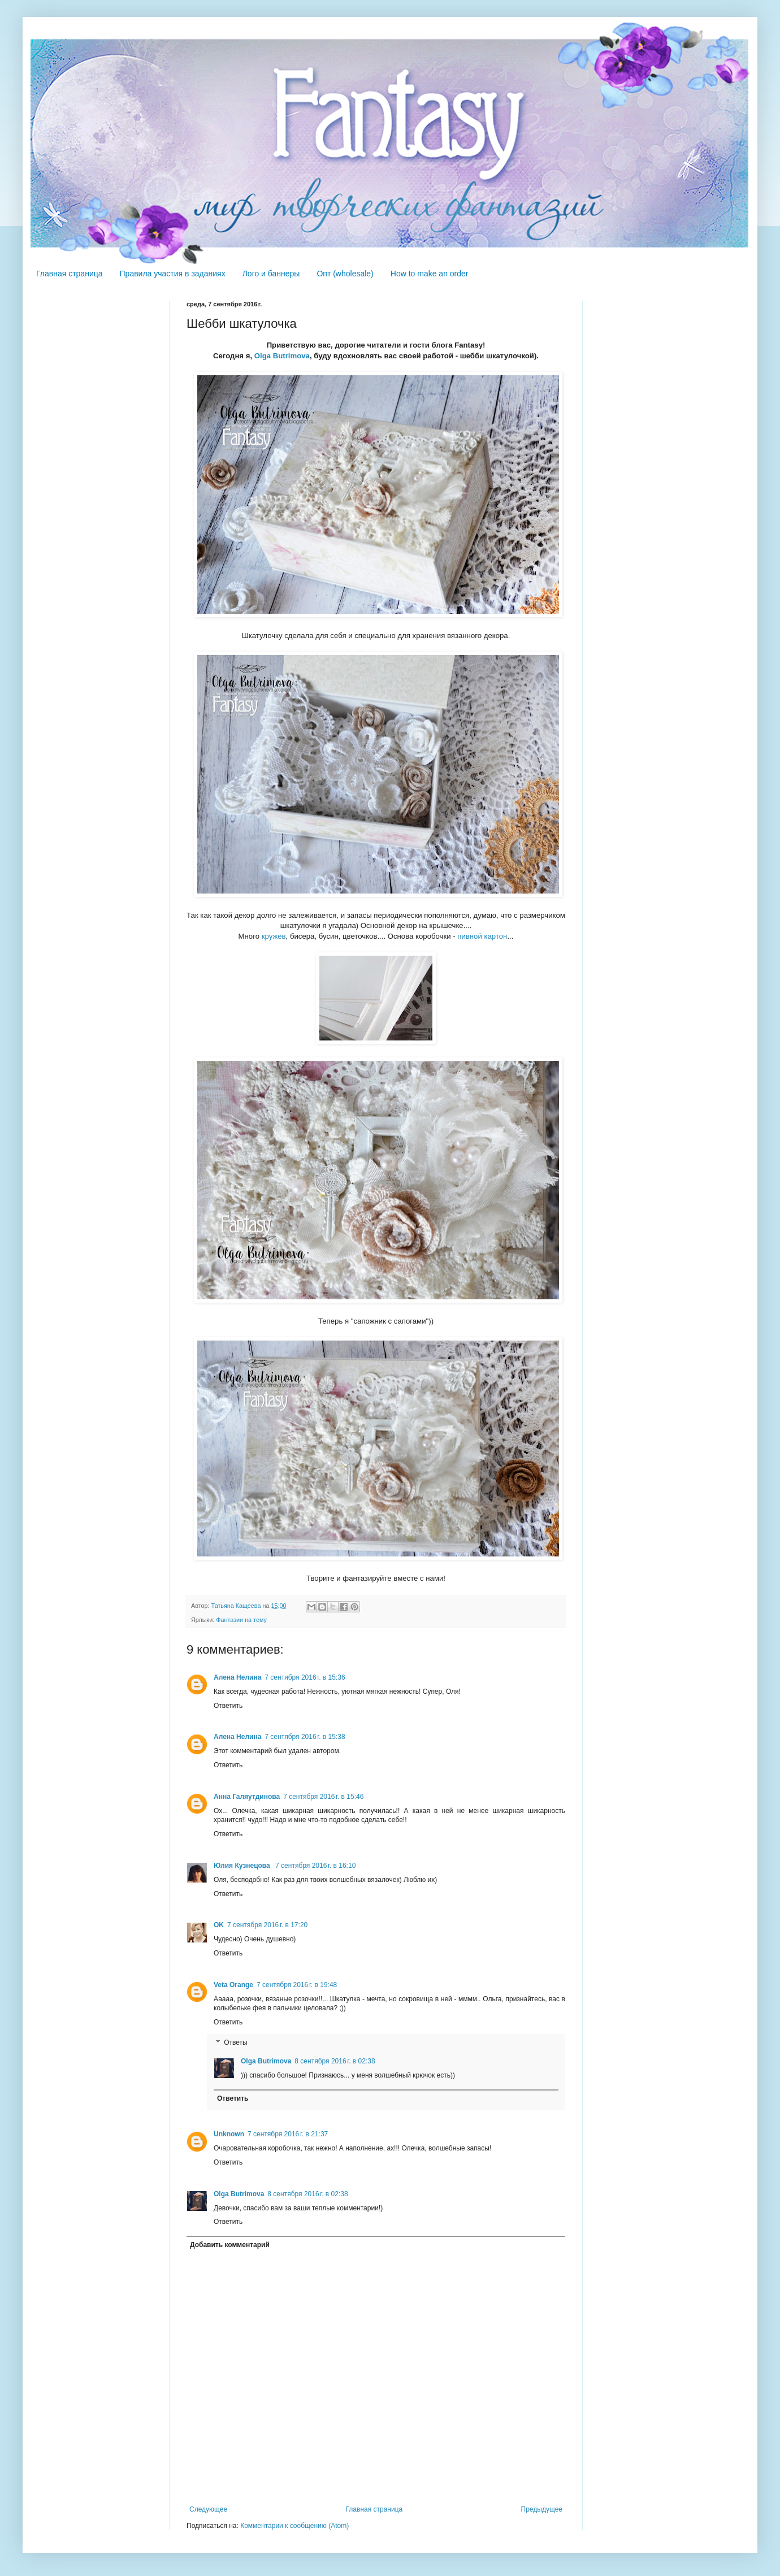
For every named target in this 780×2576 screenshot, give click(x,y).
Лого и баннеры (271, 273)
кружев (274, 936)
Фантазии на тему (241, 1619)
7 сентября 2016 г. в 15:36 (305, 1677)
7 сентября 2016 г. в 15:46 (323, 1797)
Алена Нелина (237, 1677)
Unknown (229, 2134)
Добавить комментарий (230, 2245)
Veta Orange (233, 1985)
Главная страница (69, 273)
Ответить (228, 1706)
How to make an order (430, 273)
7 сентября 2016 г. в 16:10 (315, 1866)
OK (219, 1925)
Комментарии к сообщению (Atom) (294, 2526)
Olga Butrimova (282, 356)
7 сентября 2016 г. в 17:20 (267, 1925)
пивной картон (482, 936)
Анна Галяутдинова (247, 1797)
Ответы (235, 2042)
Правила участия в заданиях (173, 273)
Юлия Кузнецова (243, 1866)
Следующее (208, 2509)
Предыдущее (541, 2509)
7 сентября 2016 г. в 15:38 (305, 1737)
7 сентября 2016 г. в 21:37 (288, 2134)
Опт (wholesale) (345, 273)
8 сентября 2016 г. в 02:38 (334, 2061)
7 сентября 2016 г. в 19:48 (297, 1985)
